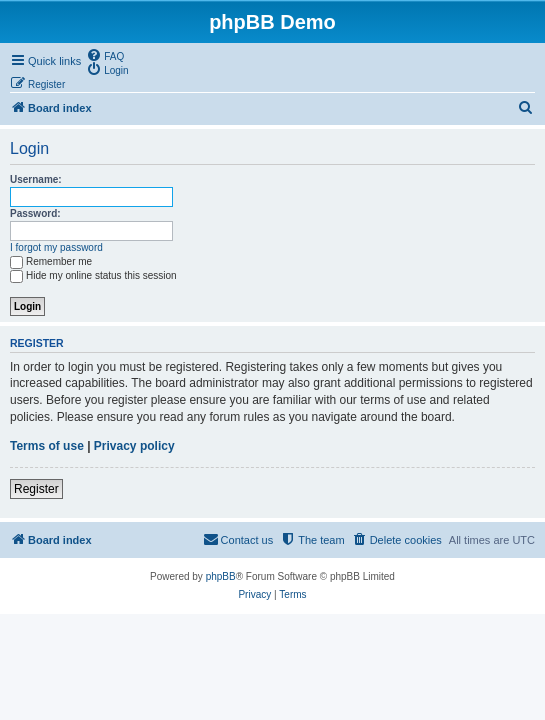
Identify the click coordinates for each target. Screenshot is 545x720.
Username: (36, 179)
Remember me (51, 261)
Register (36, 489)
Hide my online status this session (93, 275)
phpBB (221, 576)
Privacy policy (134, 446)
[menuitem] (105, 55)
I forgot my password (56, 247)
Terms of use (47, 446)
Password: (35, 213)
